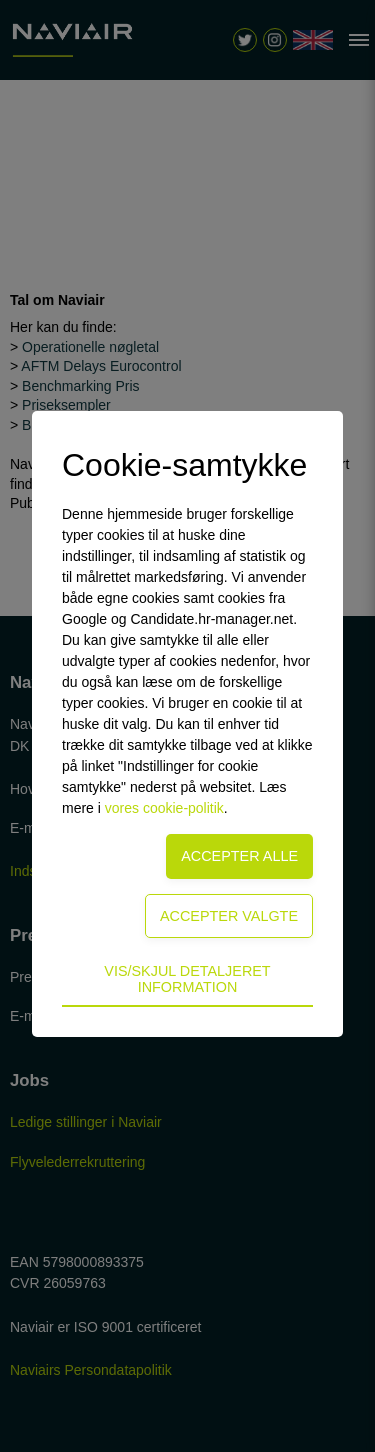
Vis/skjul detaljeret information (187, 979)
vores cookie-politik (164, 808)
